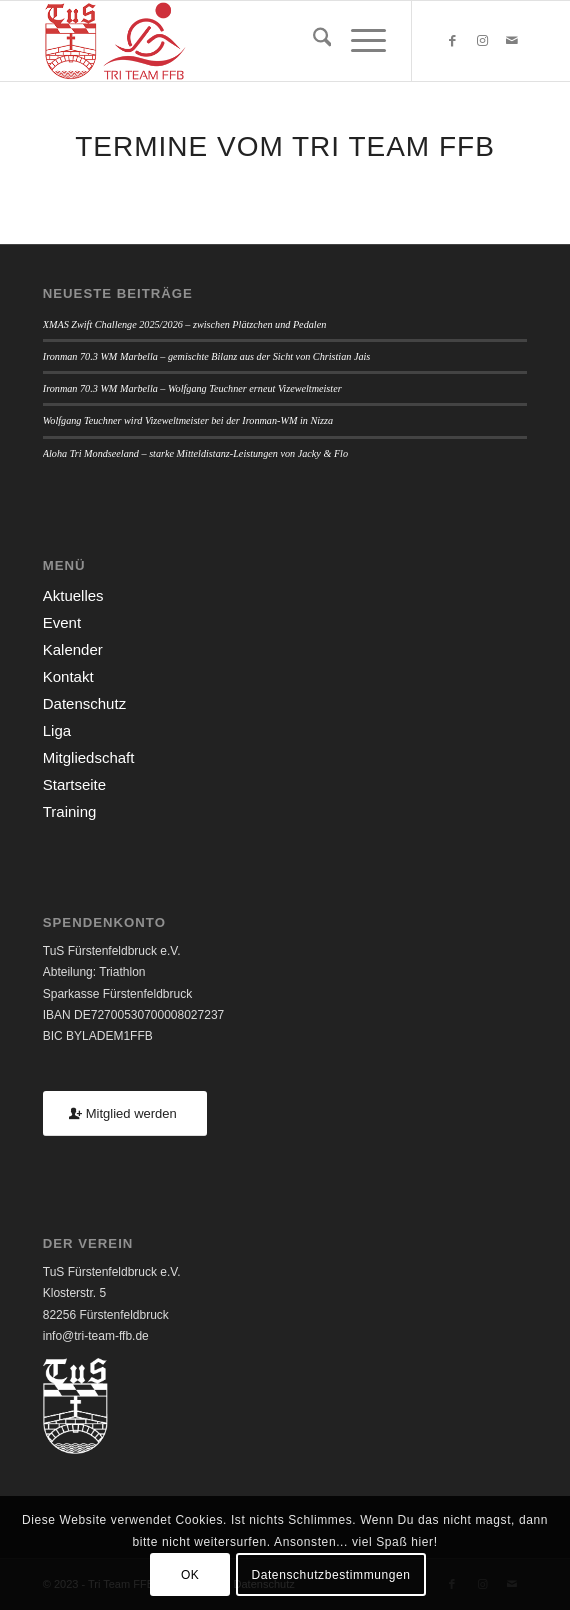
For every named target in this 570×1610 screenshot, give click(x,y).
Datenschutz (84, 703)
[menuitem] (312, 41)
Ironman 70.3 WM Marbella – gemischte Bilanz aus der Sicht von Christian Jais (207, 356)
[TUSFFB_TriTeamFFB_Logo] (237, 41)
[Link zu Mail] (512, 41)
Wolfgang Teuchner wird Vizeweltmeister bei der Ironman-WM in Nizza (188, 420)
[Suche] (312, 41)
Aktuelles (73, 595)
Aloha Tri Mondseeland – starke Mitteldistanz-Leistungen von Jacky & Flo (195, 453)
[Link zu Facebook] (452, 41)
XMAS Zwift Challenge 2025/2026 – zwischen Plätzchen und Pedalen (185, 324)
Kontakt (68, 676)
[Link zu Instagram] (482, 41)
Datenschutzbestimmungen (330, 1575)
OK (190, 1575)
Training (70, 811)
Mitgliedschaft (89, 757)
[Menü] (358, 41)
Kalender (73, 649)
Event (62, 622)
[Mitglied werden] (125, 1113)
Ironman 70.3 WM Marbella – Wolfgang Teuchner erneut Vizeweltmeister (192, 388)
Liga (57, 730)
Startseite (74, 784)
